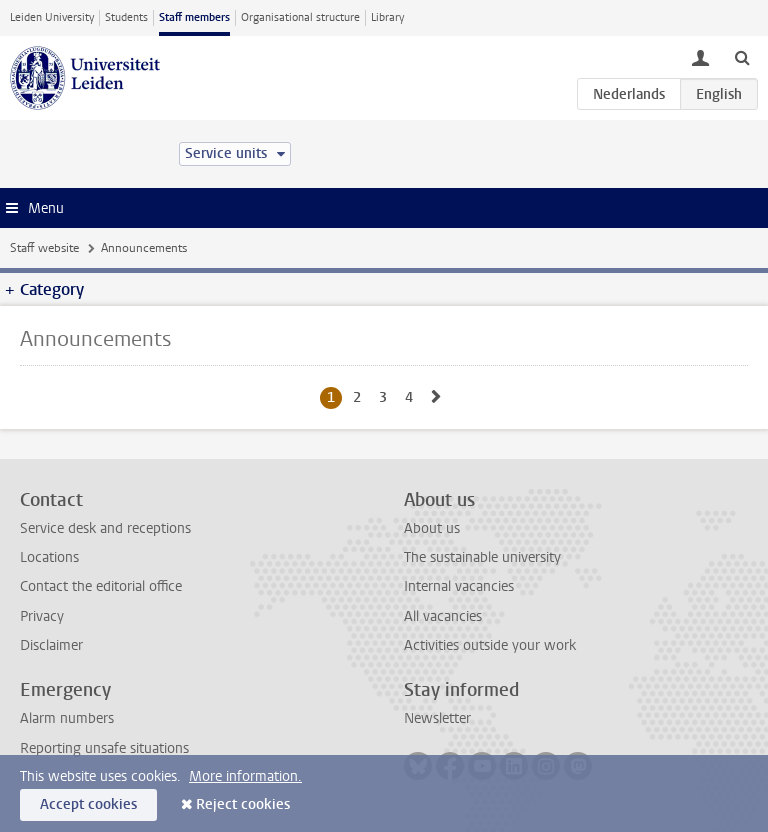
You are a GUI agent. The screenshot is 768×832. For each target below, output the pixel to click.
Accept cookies (88, 804)
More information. (245, 776)
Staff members (194, 17)
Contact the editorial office (101, 586)
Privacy (42, 616)
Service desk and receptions (105, 528)
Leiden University (52, 17)
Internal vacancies (459, 586)
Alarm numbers (67, 718)
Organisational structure (300, 17)
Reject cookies (243, 804)
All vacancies (443, 616)
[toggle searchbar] (742, 57)
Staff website (44, 248)
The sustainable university (482, 557)
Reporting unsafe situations (104, 748)
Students (126, 17)
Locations (49, 557)
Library (387, 17)
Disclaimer (51, 645)
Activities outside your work (490, 645)
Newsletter (437, 718)
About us (432, 528)
